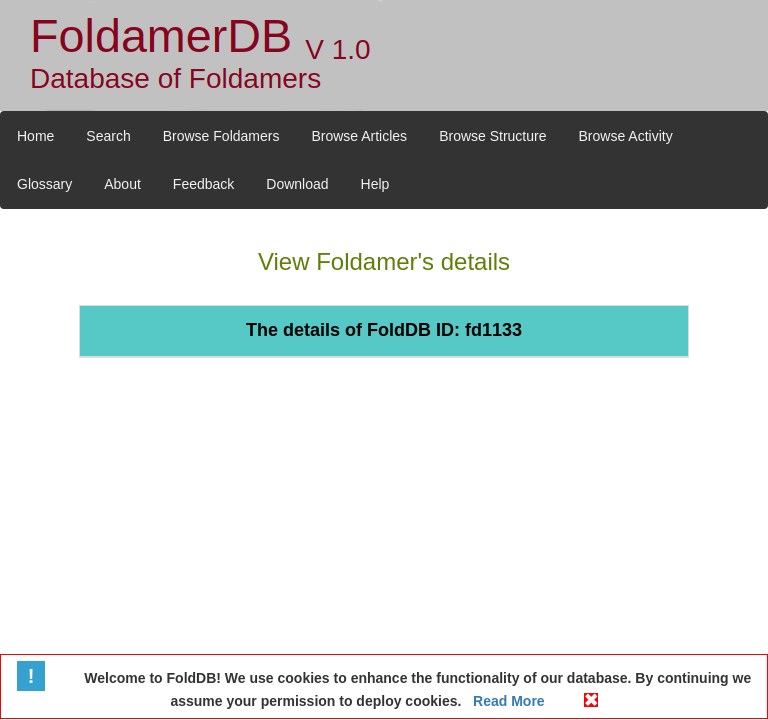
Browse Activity (626, 136)
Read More (506, 701)
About (122, 184)
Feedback (203, 184)
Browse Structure (492, 136)
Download (297, 184)
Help (375, 184)
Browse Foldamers (221, 136)
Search (108, 136)
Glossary (44, 184)
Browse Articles (359, 136)
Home (35, 136)
